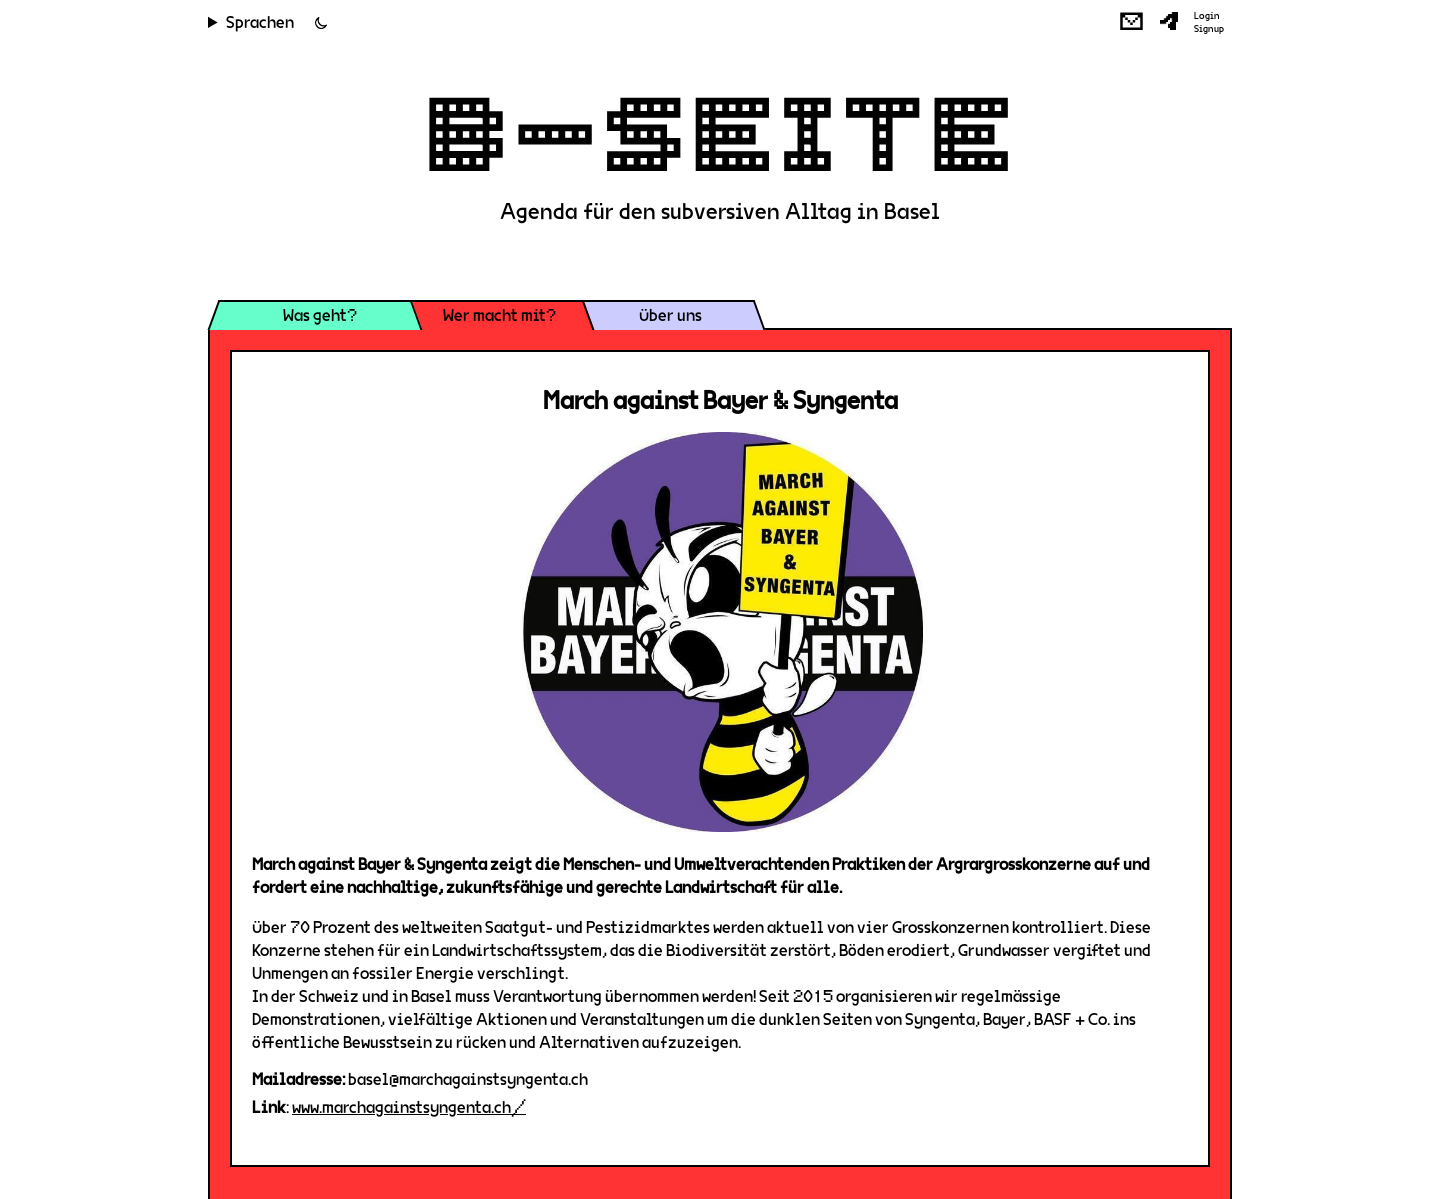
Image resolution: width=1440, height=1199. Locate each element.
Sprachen (260, 22)
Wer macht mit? (499, 315)
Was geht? (320, 315)
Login (1207, 16)
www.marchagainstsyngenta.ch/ (409, 1107)
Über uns (670, 315)
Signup (1209, 29)
